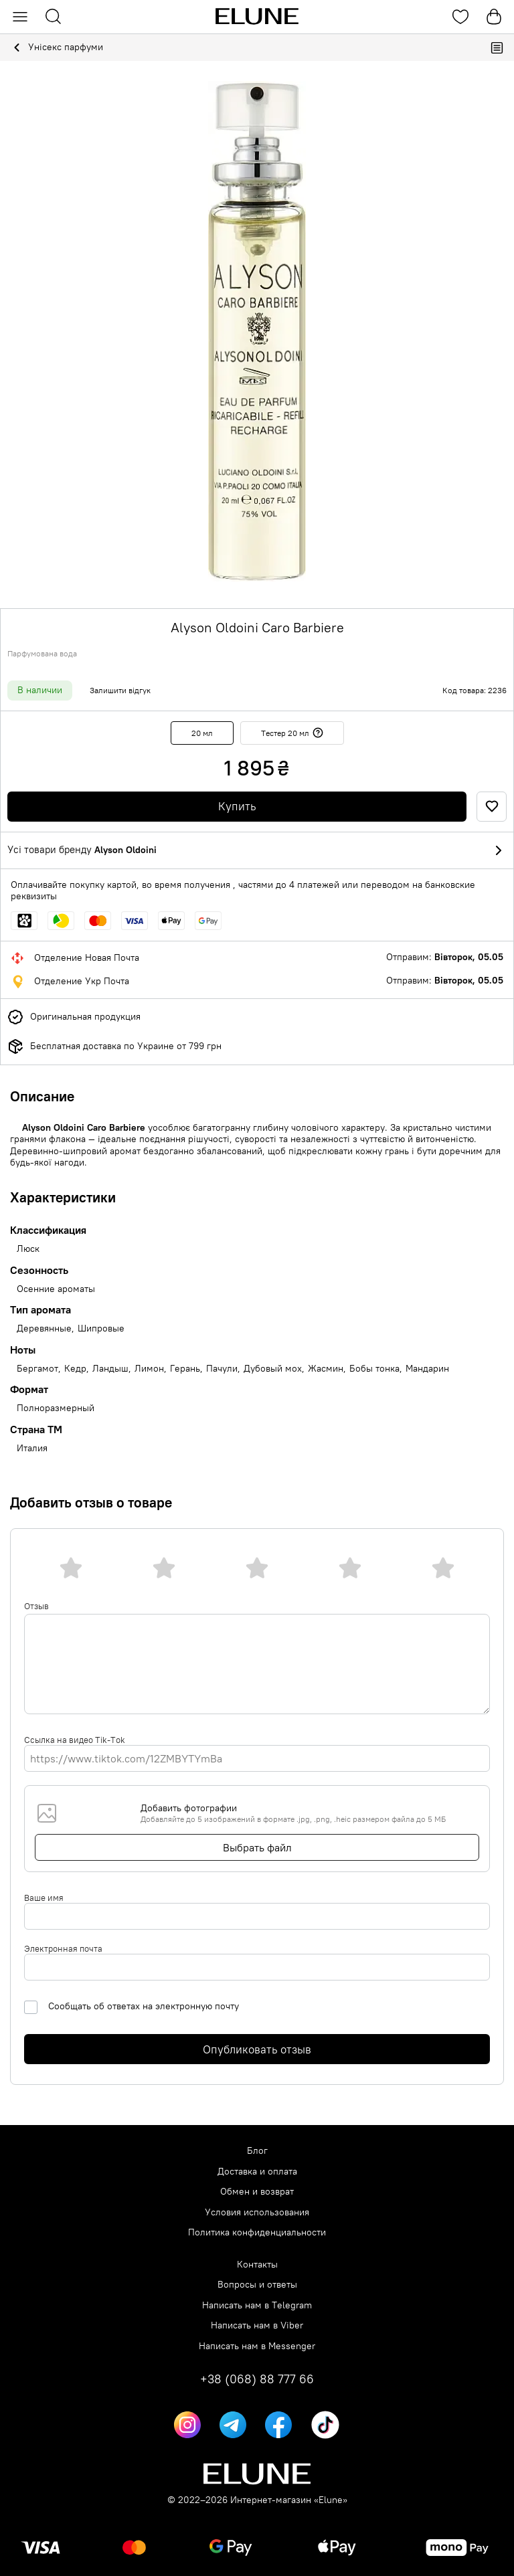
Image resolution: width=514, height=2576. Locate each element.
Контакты (257, 2264)
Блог (257, 2150)
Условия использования (257, 2212)
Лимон (149, 1368)
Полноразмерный (55, 1408)
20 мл (202, 733)
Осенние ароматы (56, 1289)
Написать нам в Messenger (257, 2346)
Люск (28, 1249)
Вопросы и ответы (257, 2284)
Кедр (75, 1368)
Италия (32, 1448)
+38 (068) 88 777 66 (257, 2379)
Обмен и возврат (257, 2191)
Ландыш (110, 1368)
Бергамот (37, 1368)
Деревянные (44, 1328)
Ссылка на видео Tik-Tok (74, 1739)
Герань (185, 1368)
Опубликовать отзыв (257, 2049)
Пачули (222, 1368)
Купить (237, 806)
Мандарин (427, 1368)
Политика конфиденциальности (257, 2232)
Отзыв (36, 1605)
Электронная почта (63, 1948)
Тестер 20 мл (292, 732)
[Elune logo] (257, 17)
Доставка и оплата (257, 2171)
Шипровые (101, 1328)
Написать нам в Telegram (257, 2305)
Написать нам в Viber (257, 2325)
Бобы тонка (374, 1368)
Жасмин (325, 1368)
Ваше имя (44, 1897)
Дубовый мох (273, 1368)
